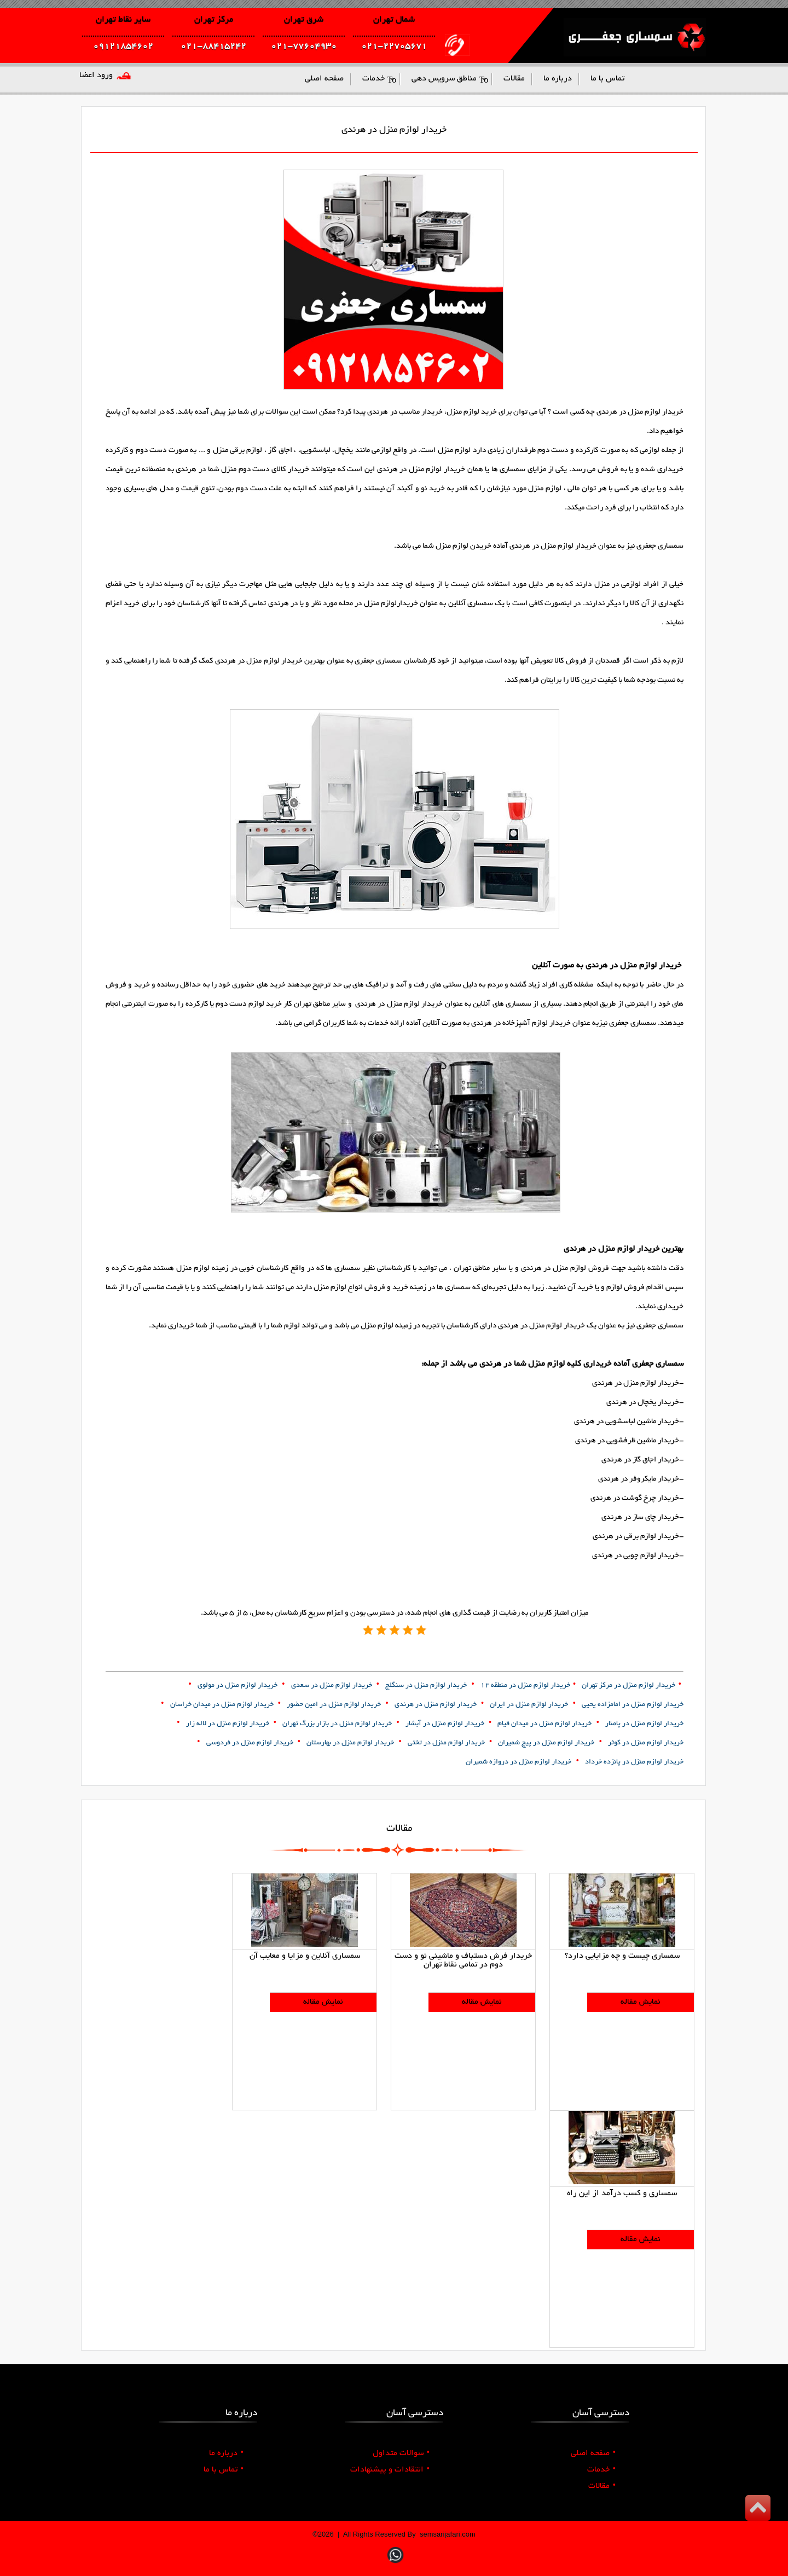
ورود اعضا (96, 75)
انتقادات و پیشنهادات (390, 2469)
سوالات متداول (401, 2453)
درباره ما (226, 2453)
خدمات (601, 2469)
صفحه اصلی (593, 2453)
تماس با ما (224, 2469)
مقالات (602, 2486)
